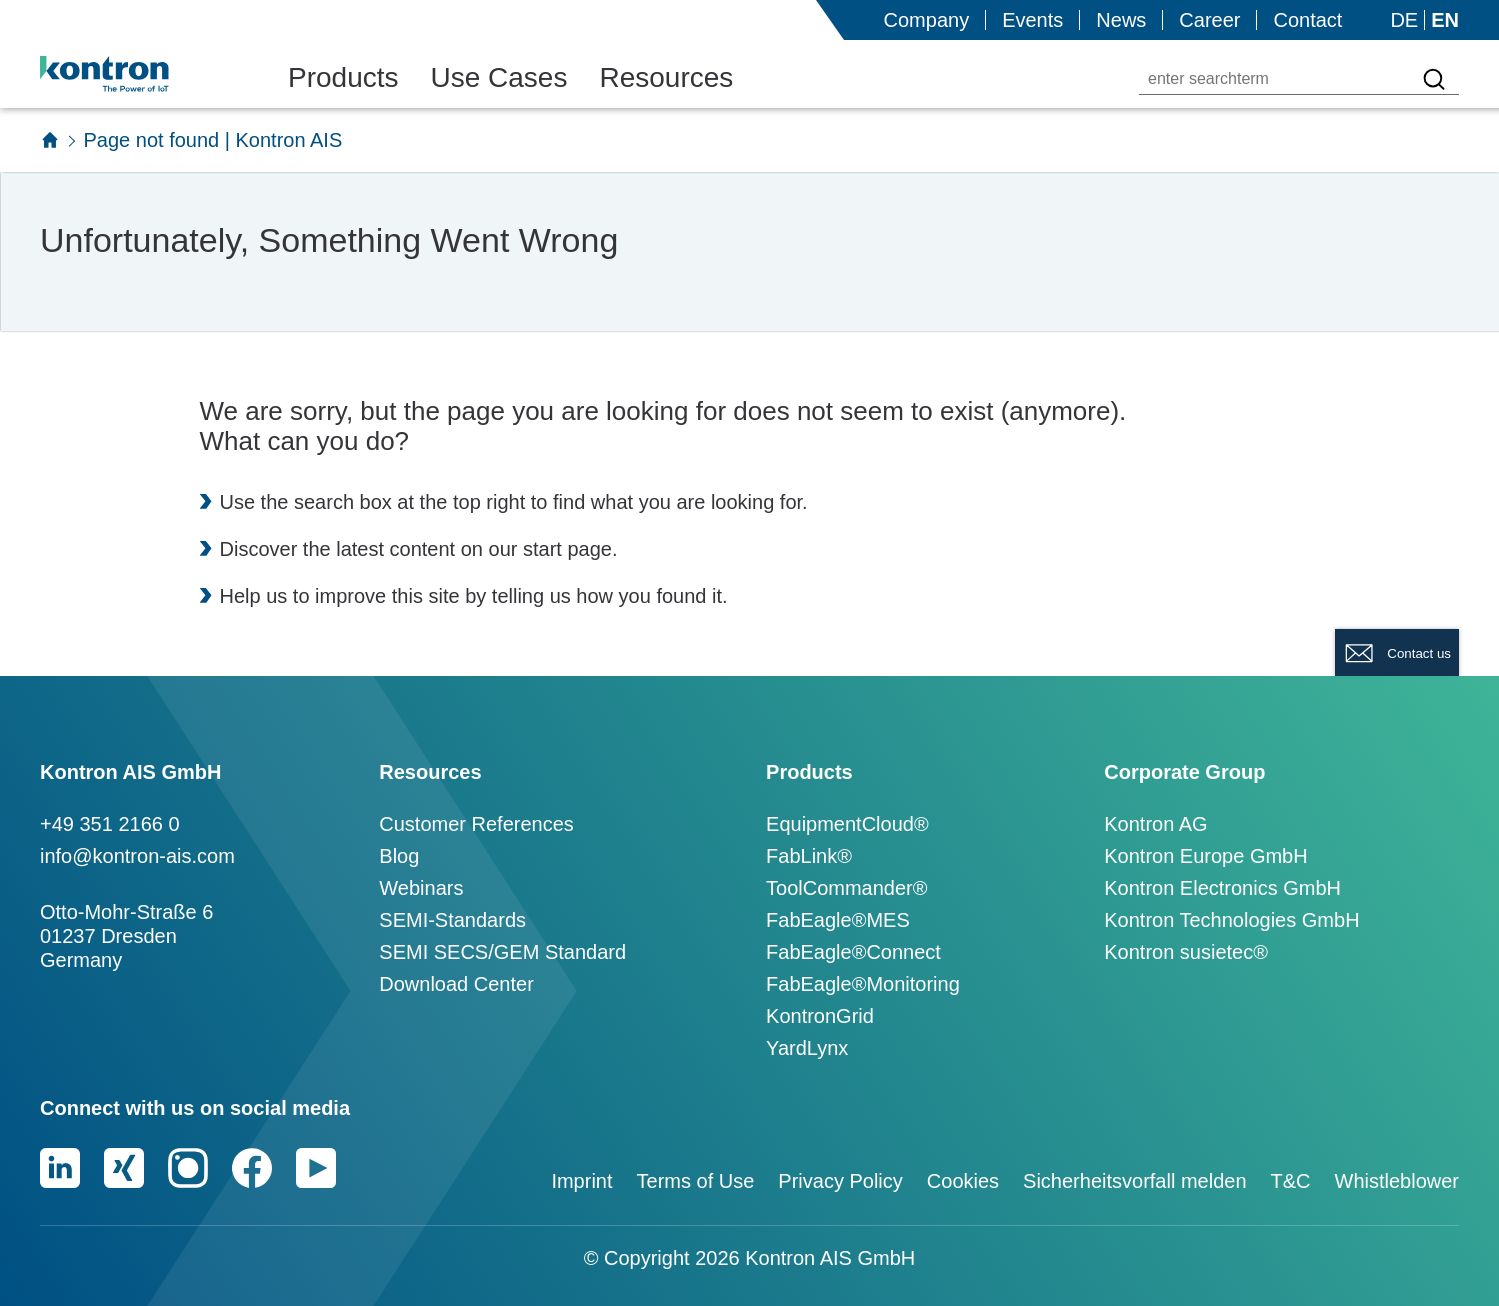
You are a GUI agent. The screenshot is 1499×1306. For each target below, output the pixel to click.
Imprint (581, 1181)
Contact (1307, 20)
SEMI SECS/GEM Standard (502, 952)
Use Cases (499, 77)
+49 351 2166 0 (110, 824)
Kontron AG (1155, 824)
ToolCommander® (846, 888)
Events (1032, 20)
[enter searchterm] (1275, 79)
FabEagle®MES (838, 920)
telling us (531, 596)
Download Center (456, 984)
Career (1209, 20)
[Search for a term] (1434, 79)
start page (567, 549)
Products (343, 77)
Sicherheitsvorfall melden (1134, 1181)
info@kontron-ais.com (137, 856)
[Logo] (136, 74)
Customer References (476, 824)
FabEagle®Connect (853, 952)
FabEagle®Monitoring (863, 984)
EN (1445, 20)
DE (1404, 20)
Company (927, 20)
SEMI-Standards (452, 920)
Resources (666, 77)
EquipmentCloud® (847, 824)
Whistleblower (1397, 1181)
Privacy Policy (840, 1181)
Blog (399, 856)
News (1121, 20)
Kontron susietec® (1186, 952)
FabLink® (809, 856)
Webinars (421, 888)
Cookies (963, 1181)
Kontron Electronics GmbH (1222, 888)
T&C (1291, 1181)
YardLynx (807, 1048)
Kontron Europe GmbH (1205, 856)
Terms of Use (696, 1181)
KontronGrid (820, 1016)
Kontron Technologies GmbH (1231, 920)
